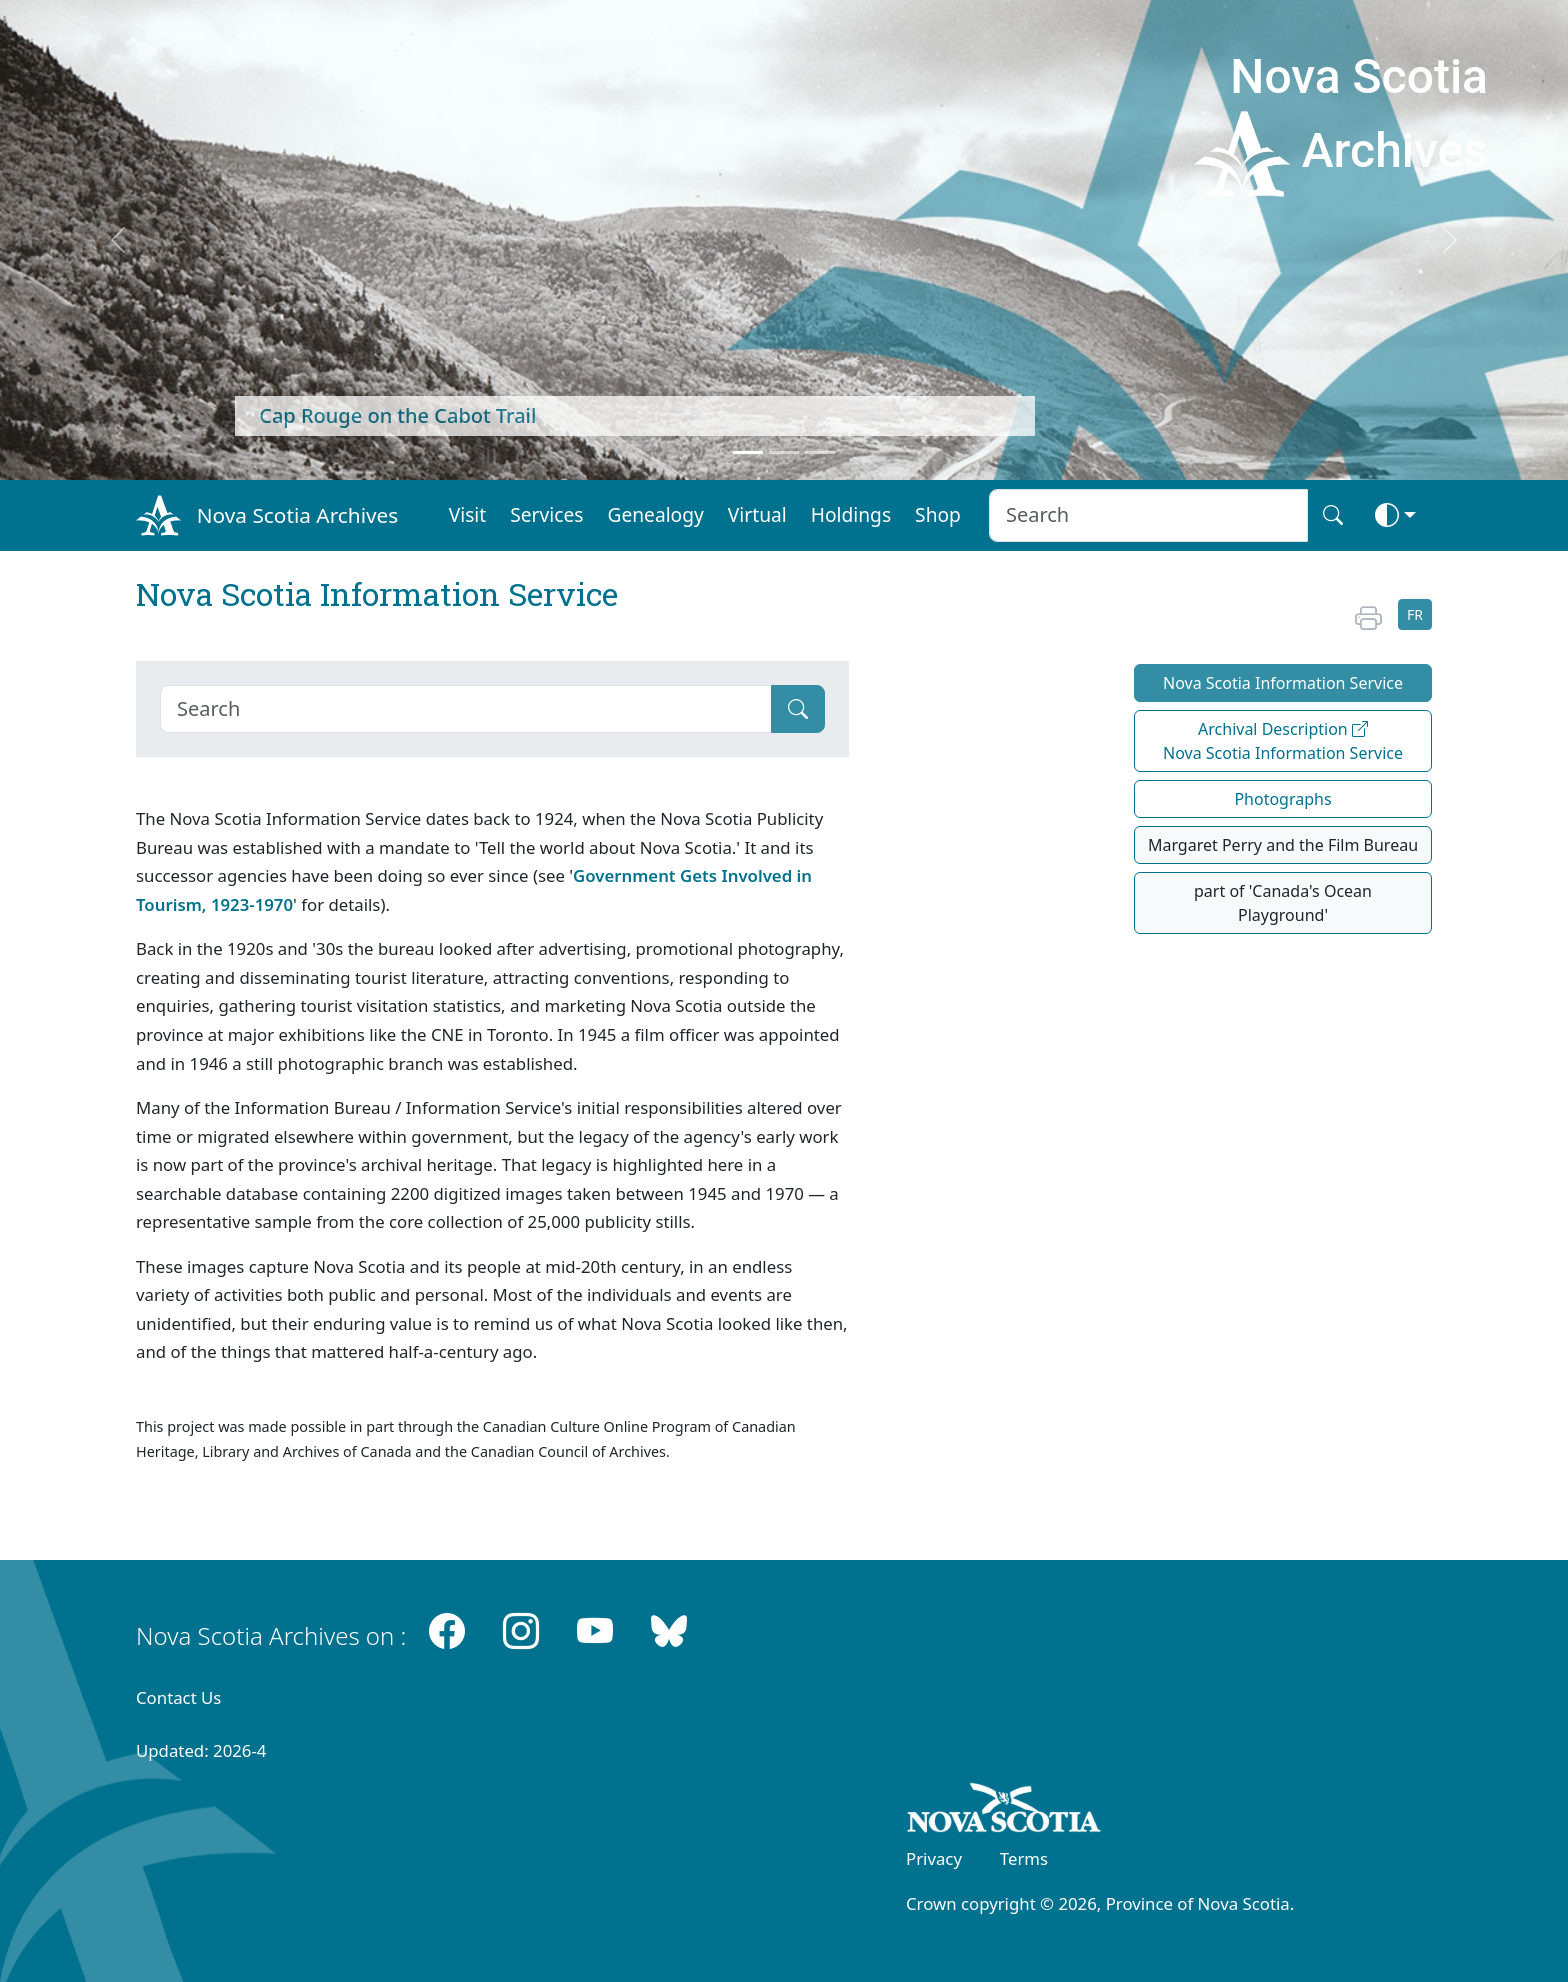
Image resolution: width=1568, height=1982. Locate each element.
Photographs (1282, 799)
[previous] (117, 240)
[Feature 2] (784, 452)
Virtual (757, 514)
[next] (1450, 240)
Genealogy (655, 514)
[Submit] (798, 709)
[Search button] (1333, 515)
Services (546, 514)
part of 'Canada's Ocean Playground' (1283, 903)
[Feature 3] (820, 452)
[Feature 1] (748, 452)
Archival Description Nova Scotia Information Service (1283, 741)
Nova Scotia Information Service (1283, 683)
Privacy (934, 1858)
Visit (468, 514)
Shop (938, 514)
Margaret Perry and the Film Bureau (1283, 845)
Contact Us (178, 1697)
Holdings (851, 514)
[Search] (466, 709)
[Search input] (1148, 515)
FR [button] (1415, 614)
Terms (1024, 1858)
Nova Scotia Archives (297, 515)
